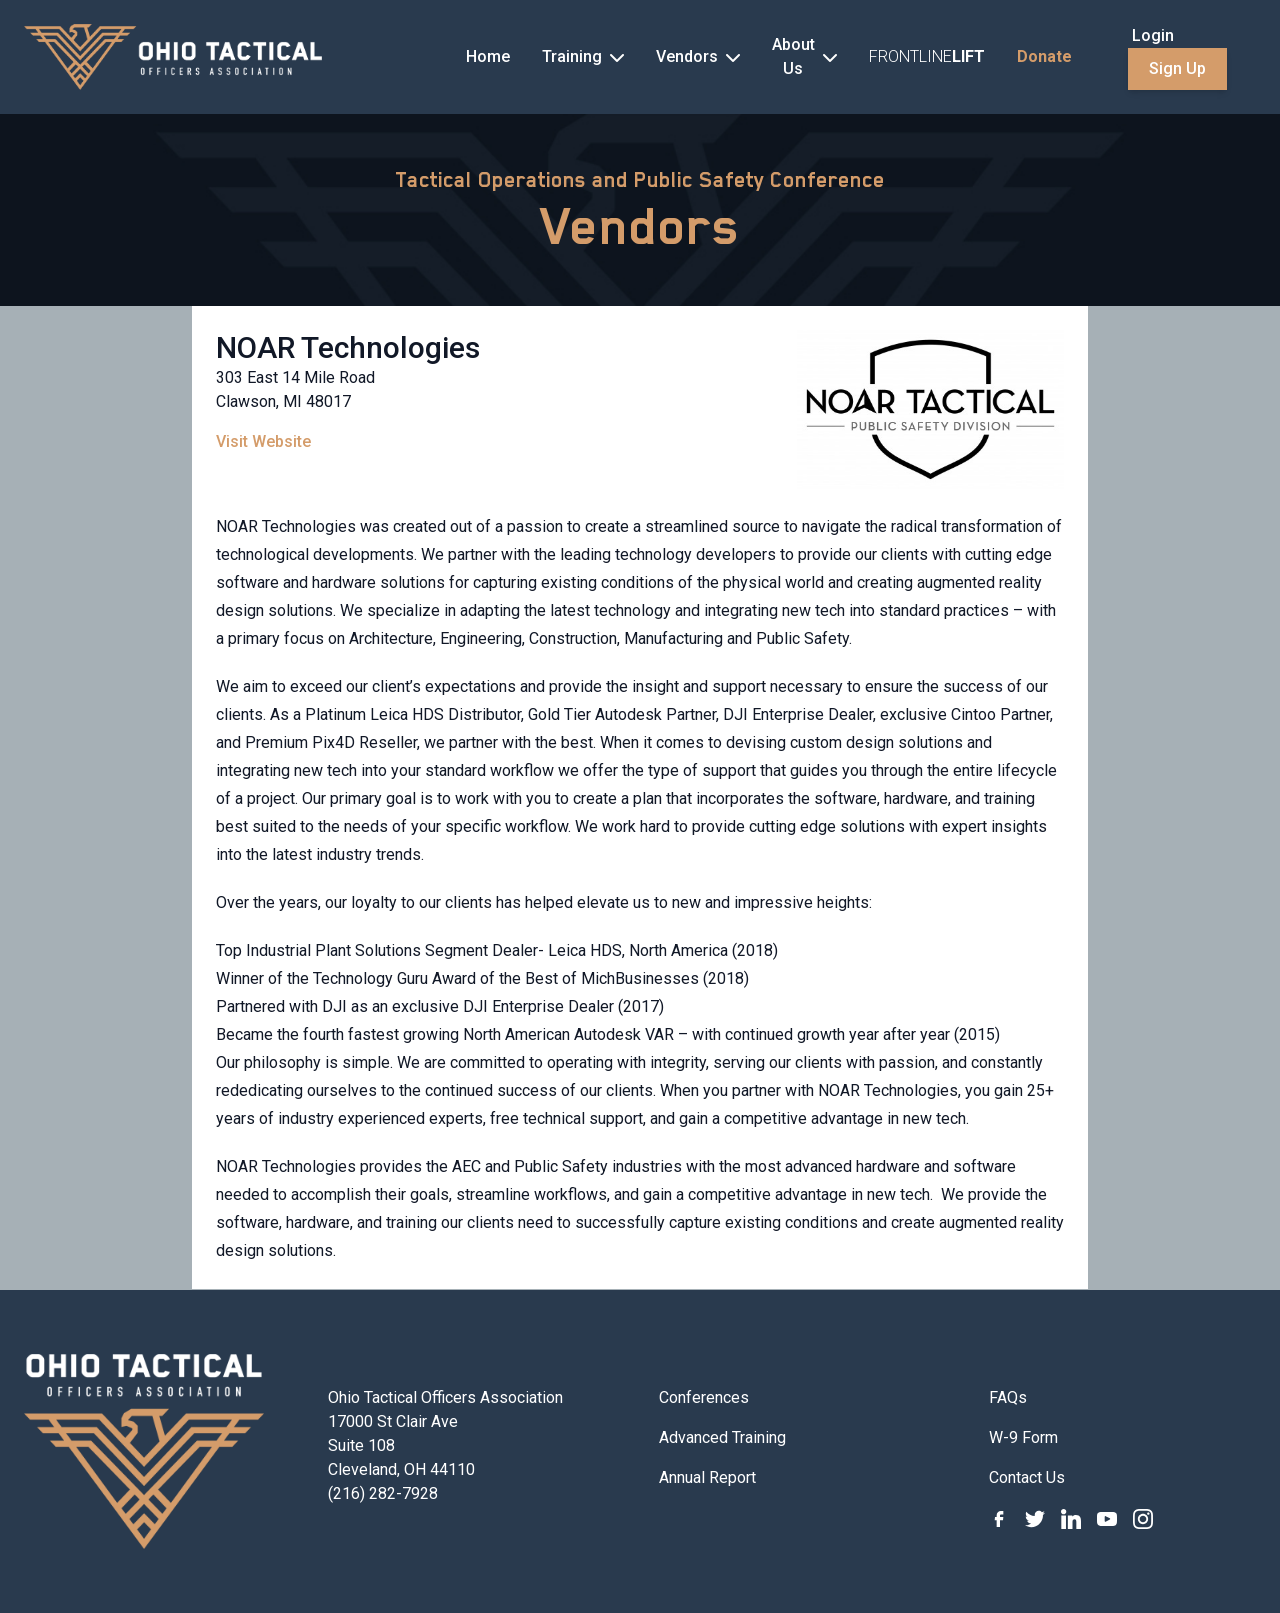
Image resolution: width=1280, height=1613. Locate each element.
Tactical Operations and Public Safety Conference (640, 180)
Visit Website (263, 441)
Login (1153, 35)
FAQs (1008, 1397)
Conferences (704, 1397)
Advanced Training (722, 1437)
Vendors (640, 226)
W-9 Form (1023, 1437)
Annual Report (707, 1477)
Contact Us (1027, 1477)
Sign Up (1177, 68)
